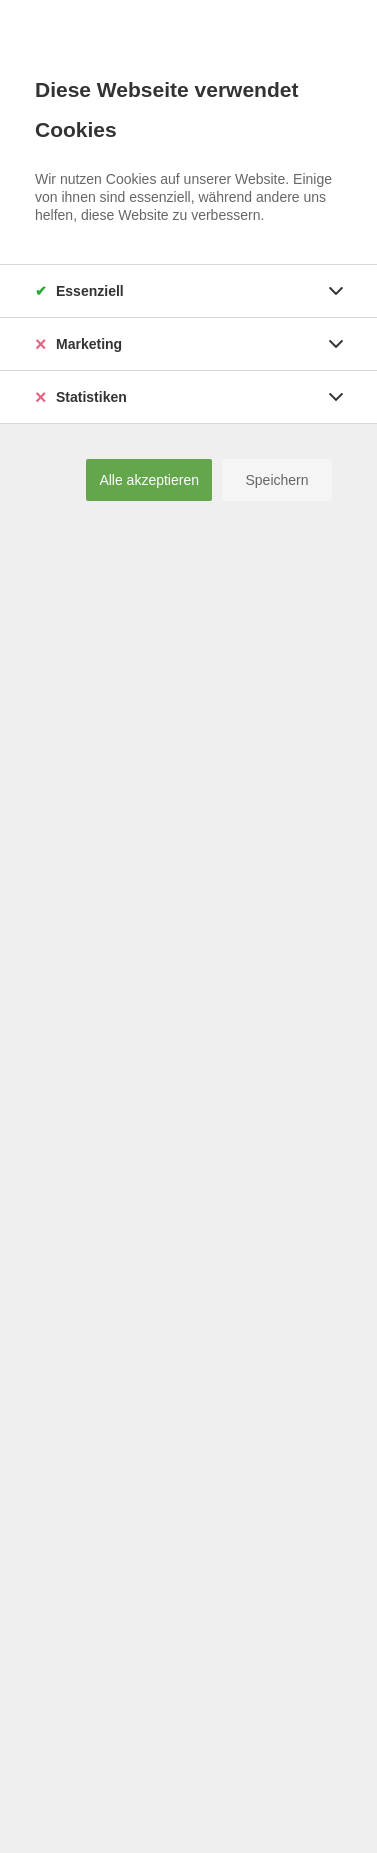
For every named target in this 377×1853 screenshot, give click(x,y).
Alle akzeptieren (149, 480)
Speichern (276, 480)
